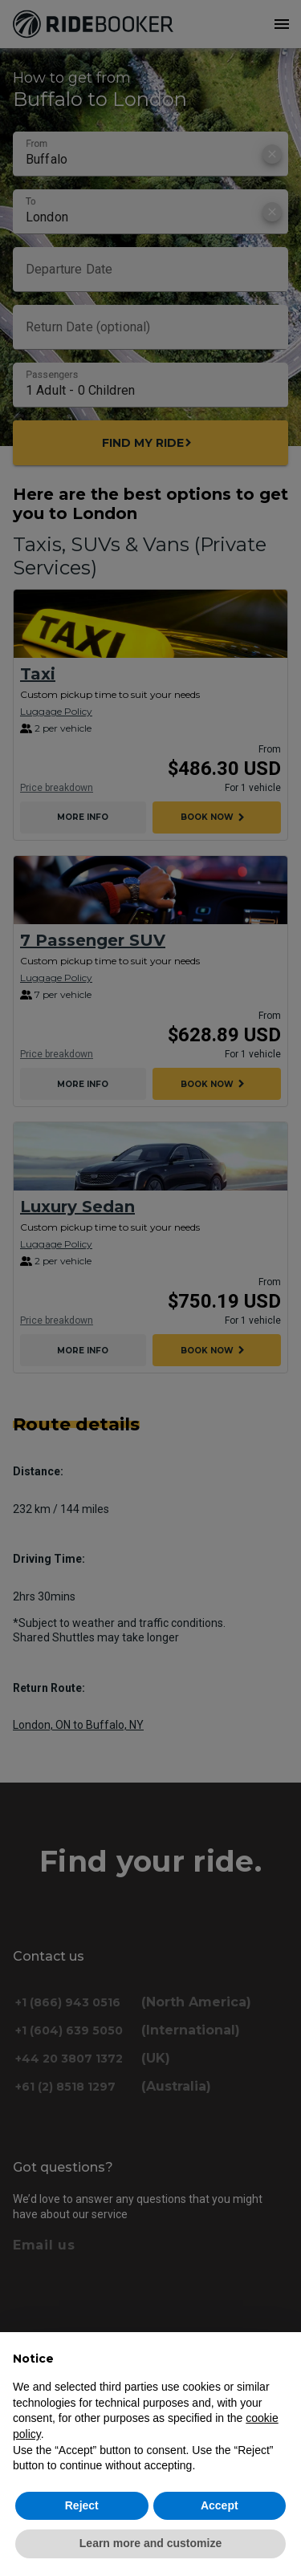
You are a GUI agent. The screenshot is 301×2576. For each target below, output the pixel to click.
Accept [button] (219, 2505)
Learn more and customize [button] (150, 2543)
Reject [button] (82, 2505)
